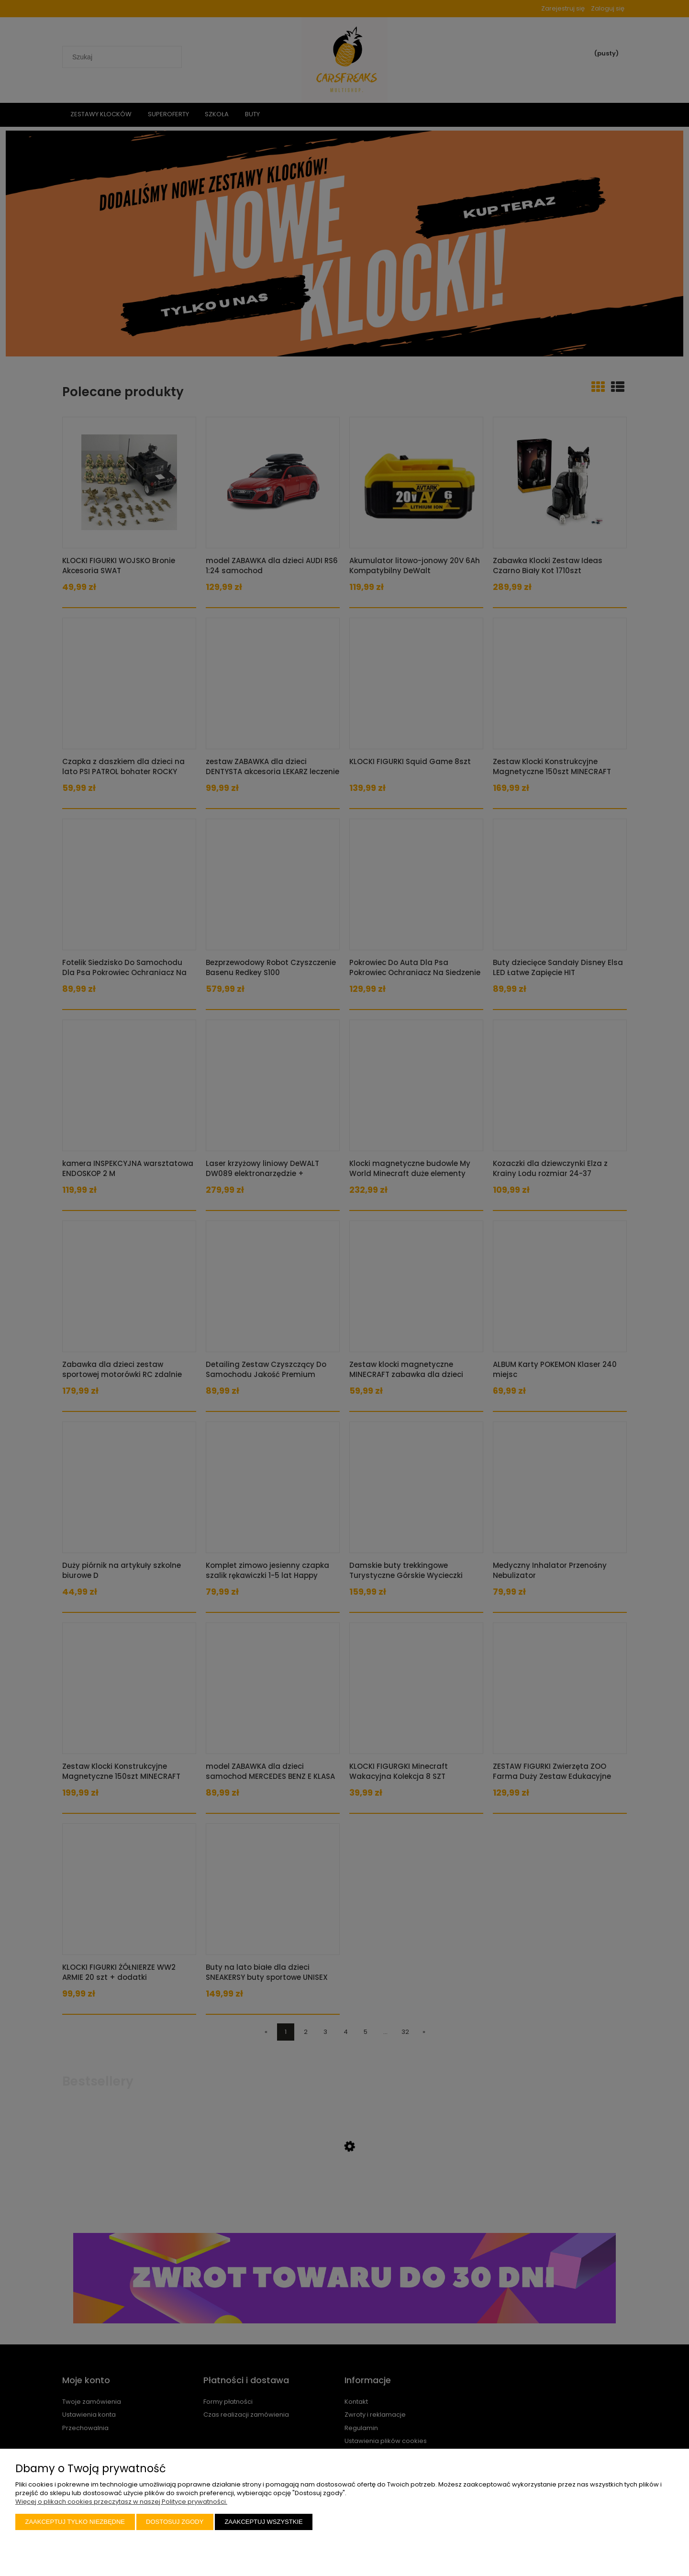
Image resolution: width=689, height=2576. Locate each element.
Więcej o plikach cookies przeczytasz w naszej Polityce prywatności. (121, 2501)
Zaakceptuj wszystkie (263, 2521)
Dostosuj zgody (174, 2521)
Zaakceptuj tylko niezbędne (75, 2521)
